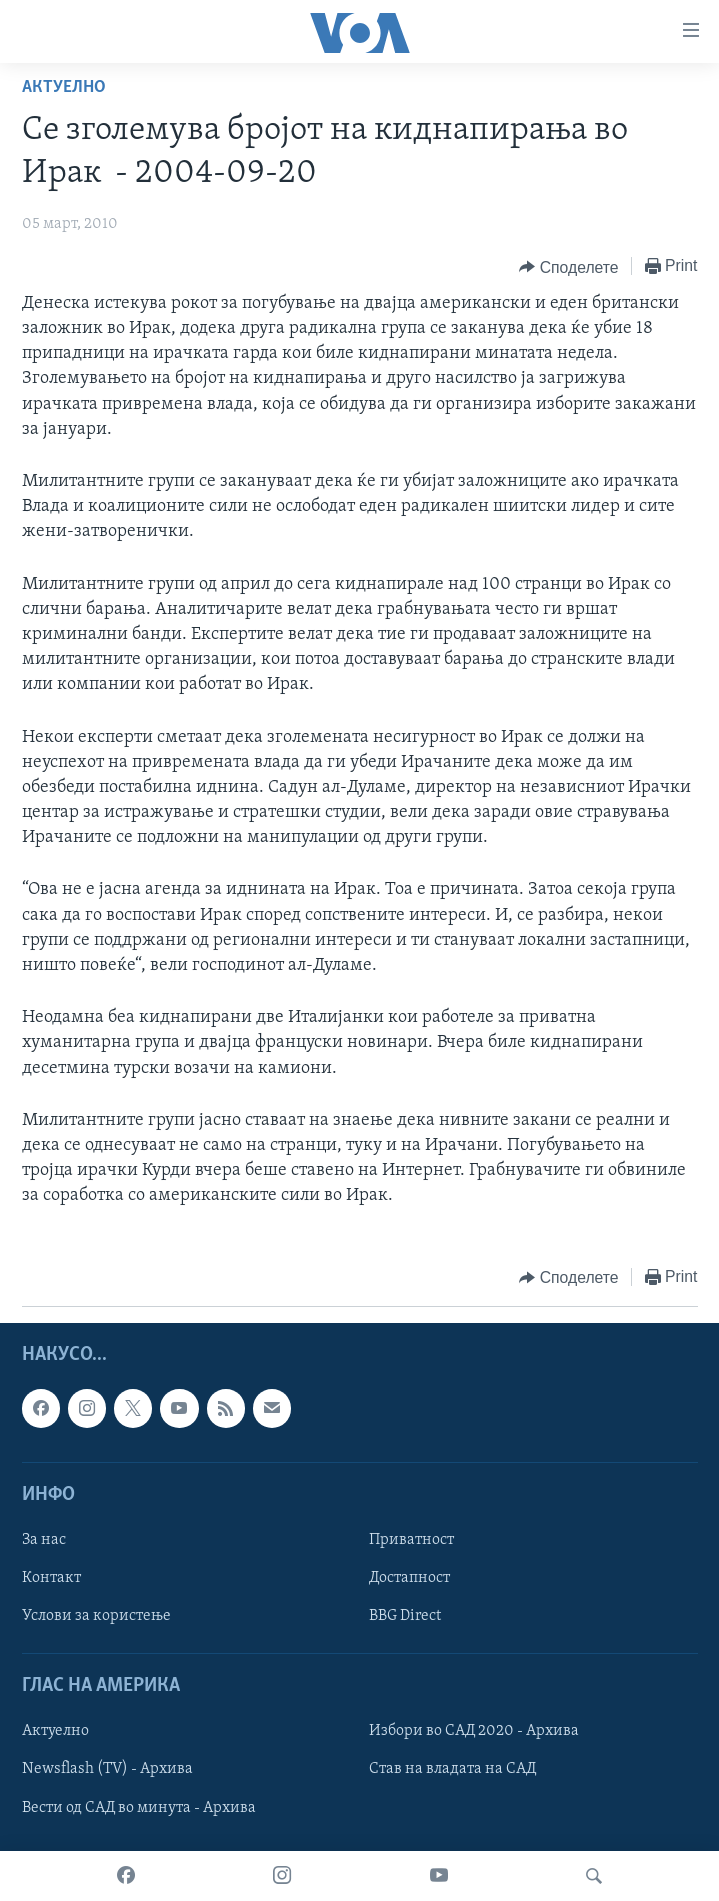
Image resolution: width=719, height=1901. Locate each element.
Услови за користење (96, 1616)
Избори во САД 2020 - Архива (474, 1731)
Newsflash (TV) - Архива (107, 1769)
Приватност (411, 1540)
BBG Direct (405, 1616)
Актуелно (64, 87)
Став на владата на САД (452, 1769)
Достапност (409, 1578)
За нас (44, 1540)
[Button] (568, 267)
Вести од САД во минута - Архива (139, 1807)
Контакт (51, 1578)
